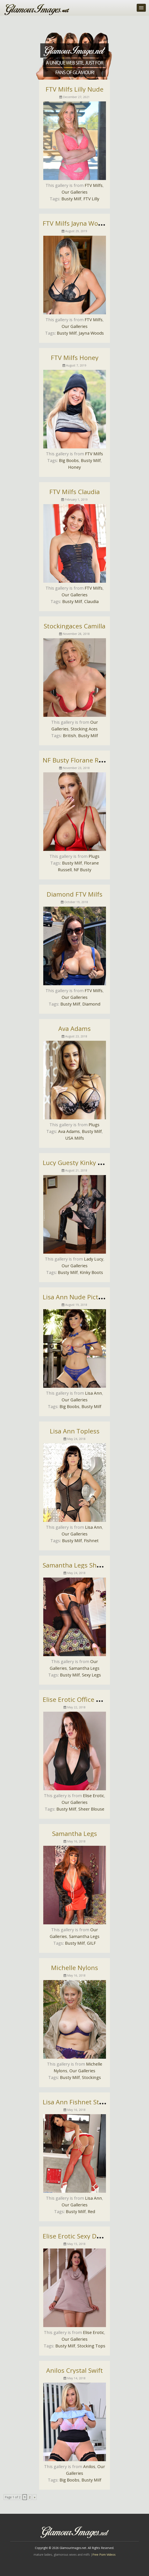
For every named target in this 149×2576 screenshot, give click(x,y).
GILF (91, 1943)
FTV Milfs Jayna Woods (76, 223)
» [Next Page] (34, 2497)
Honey (74, 467)
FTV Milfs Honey (74, 357)
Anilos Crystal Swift (74, 2370)
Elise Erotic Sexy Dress (76, 2236)
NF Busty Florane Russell (79, 760)
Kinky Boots (91, 1272)
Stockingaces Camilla (74, 626)
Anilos (89, 2466)
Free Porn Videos (104, 2555)
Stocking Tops (91, 2346)
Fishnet (91, 1540)
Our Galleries (75, 192)
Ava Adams (74, 1028)
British (69, 735)
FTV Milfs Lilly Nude (74, 89)
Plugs (94, 856)
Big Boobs (69, 460)
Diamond (91, 1004)
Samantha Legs (84, 1668)
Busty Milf (71, 199)
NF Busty (82, 869)
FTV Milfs (94, 185)
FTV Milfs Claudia (74, 491)
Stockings (91, 2077)
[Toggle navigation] (141, 8)
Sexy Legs (91, 1675)
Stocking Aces (84, 729)
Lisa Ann (93, 1393)
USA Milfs (74, 1138)
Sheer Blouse (91, 1809)
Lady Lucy (93, 1259)
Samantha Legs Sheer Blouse (85, 1565)
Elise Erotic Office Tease (78, 1699)
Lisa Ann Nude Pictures (77, 1297)
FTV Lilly (91, 199)
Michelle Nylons (74, 1967)
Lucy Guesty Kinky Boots (79, 1162)
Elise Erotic (93, 1795)
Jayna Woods (91, 333)
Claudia (91, 601)
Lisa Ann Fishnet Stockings (82, 2102)
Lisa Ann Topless (74, 1431)
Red (91, 2211)
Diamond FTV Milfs (74, 894)
